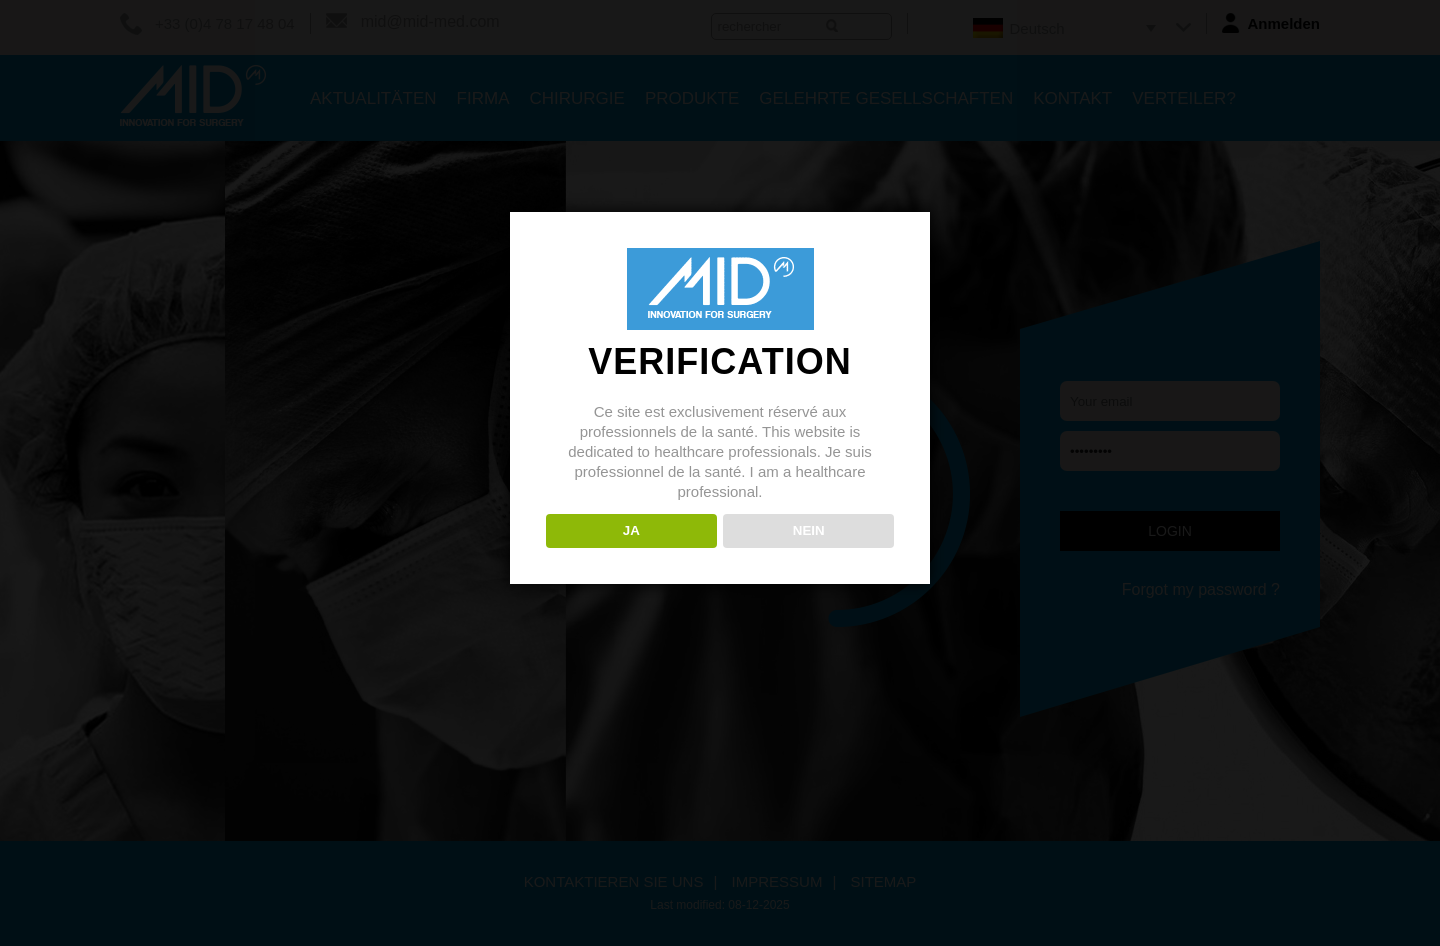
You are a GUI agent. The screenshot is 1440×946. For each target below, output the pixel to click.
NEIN (809, 530)
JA (631, 530)
